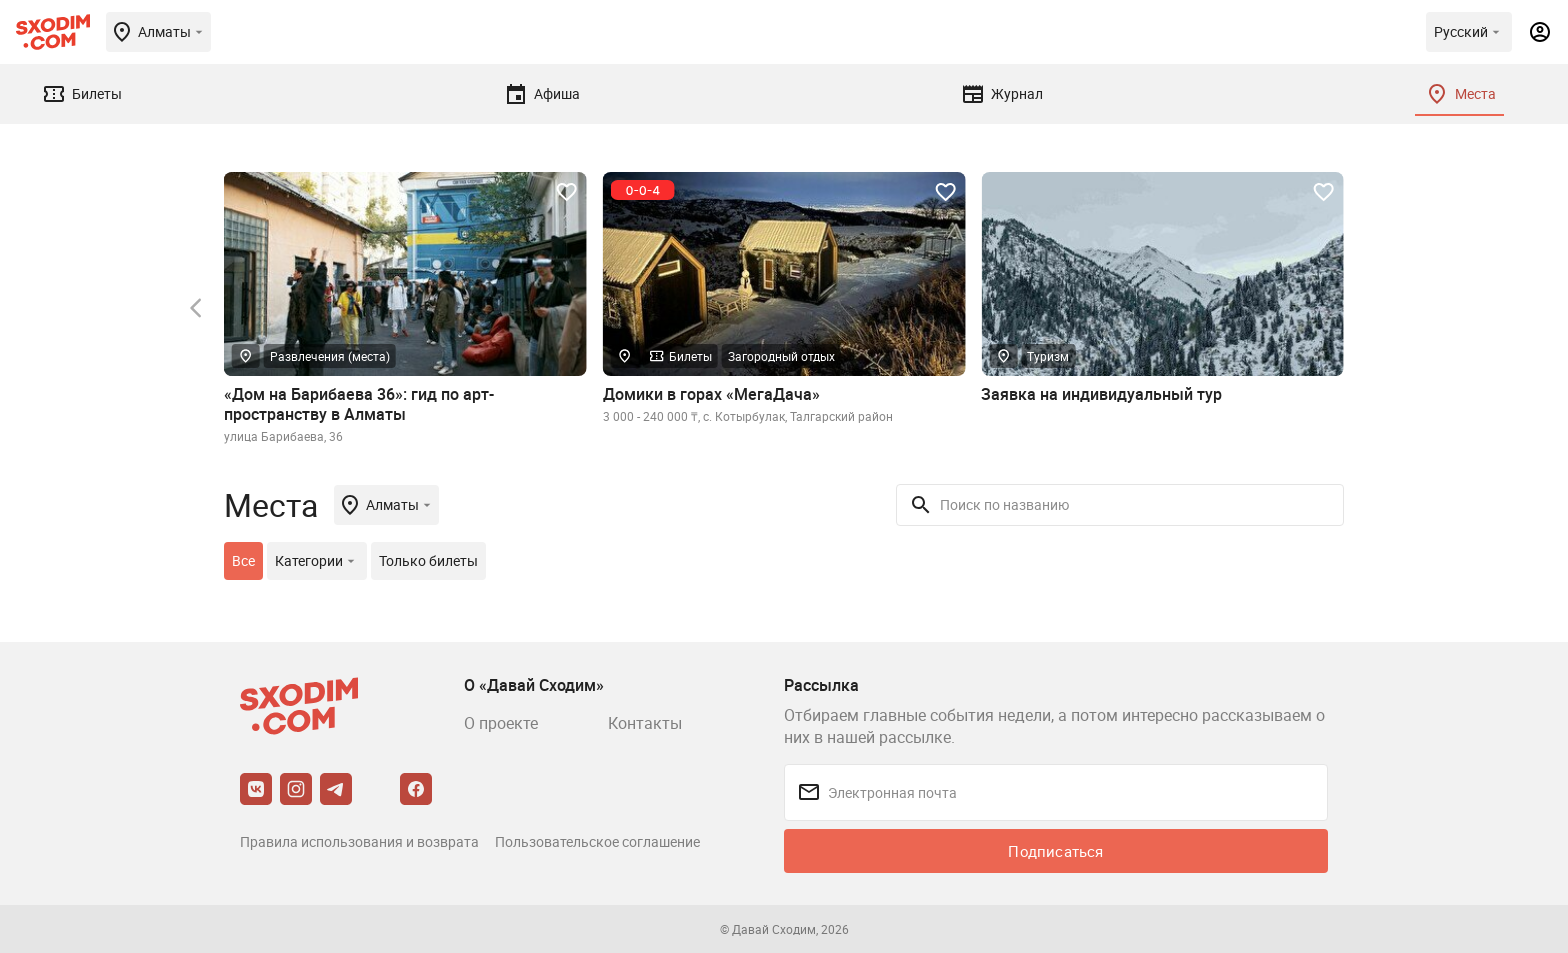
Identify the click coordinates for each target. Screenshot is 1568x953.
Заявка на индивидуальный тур (1101, 394)
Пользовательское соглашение (597, 841)
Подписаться (1055, 851)
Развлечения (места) (330, 356)
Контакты (645, 723)
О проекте (501, 723)
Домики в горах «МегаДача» (711, 394)
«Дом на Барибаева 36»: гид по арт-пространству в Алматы (359, 404)
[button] (196, 308)
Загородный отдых (781, 356)
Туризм (1048, 356)
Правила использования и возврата (359, 841)
